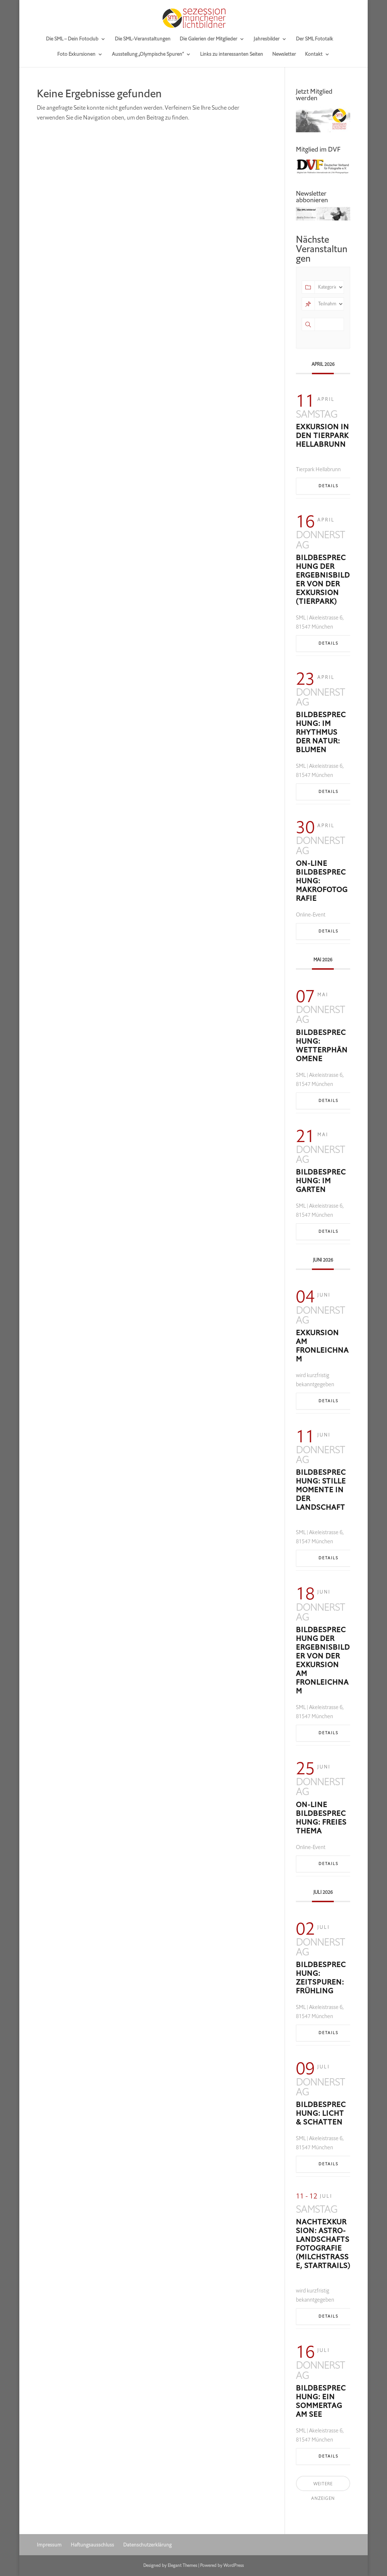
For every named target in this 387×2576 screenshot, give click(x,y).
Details (328, 486)
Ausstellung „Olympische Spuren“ (148, 55)
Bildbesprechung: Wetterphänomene (322, 1046)
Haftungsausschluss (92, 2544)
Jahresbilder (267, 39)
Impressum (49, 2544)
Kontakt (313, 55)
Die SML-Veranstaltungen (143, 39)
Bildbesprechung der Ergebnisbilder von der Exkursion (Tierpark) (323, 579)
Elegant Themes (182, 2565)
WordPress (233, 2565)
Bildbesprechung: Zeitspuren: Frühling (321, 1978)
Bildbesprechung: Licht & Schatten (321, 2113)
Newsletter (284, 55)
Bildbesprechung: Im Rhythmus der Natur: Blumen (321, 732)
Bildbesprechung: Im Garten (321, 1181)
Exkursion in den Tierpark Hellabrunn (322, 435)
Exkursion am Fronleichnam (322, 1346)
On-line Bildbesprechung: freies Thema (321, 1818)
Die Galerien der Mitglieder (208, 39)
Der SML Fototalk (314, 39)
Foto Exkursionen (76, 55)
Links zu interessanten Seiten (231, 55)
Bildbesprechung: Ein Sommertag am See (321, 2401)
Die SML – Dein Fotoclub (72, 39)
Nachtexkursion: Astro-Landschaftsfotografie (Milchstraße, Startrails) (323, 2244)
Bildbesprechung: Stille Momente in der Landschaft (321, 1489)
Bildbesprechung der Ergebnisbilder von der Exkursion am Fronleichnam (323, 1660)
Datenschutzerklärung (147, 2544)
